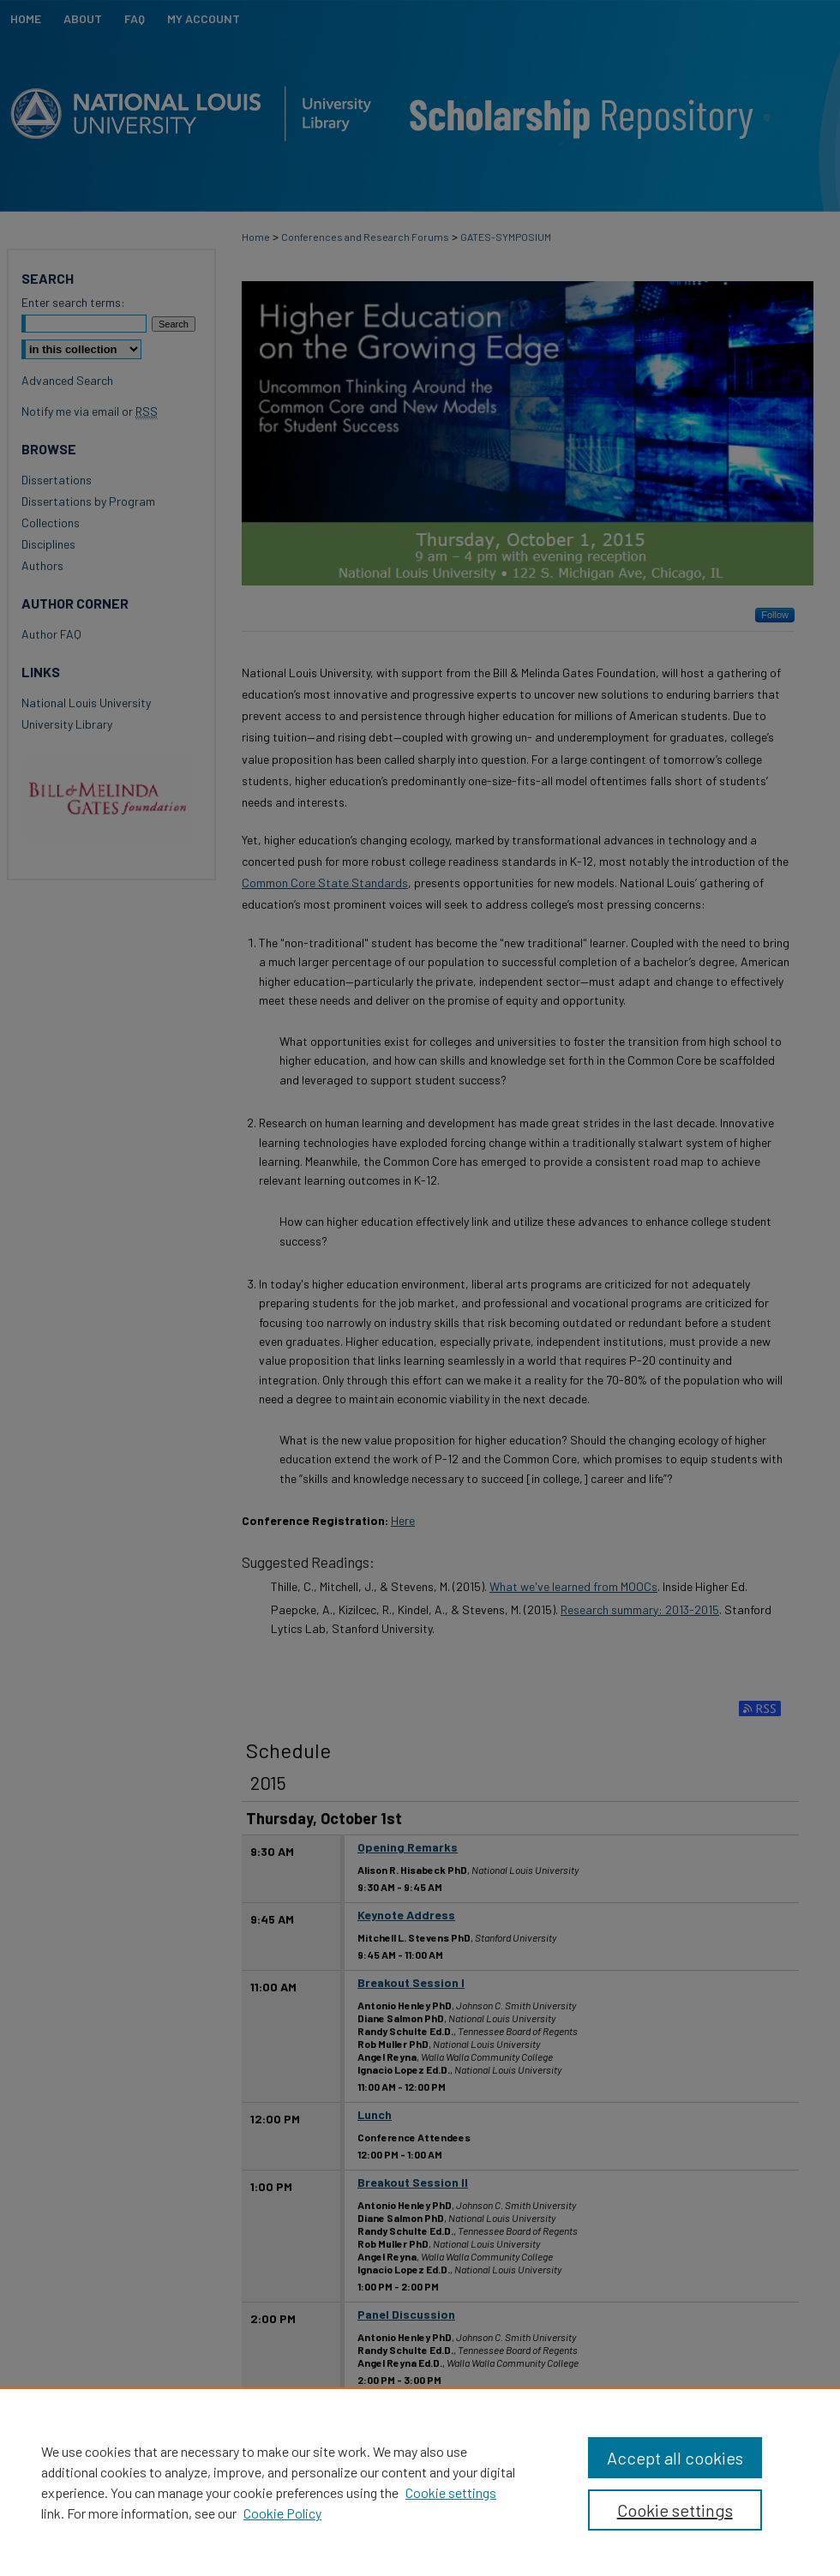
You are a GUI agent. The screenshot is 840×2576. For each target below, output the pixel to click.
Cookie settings (450, 2492)
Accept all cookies (675, 2457)
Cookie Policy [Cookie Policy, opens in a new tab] (282, 2513)
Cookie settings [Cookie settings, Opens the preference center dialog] (675, 2510)
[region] (420, 2481)
